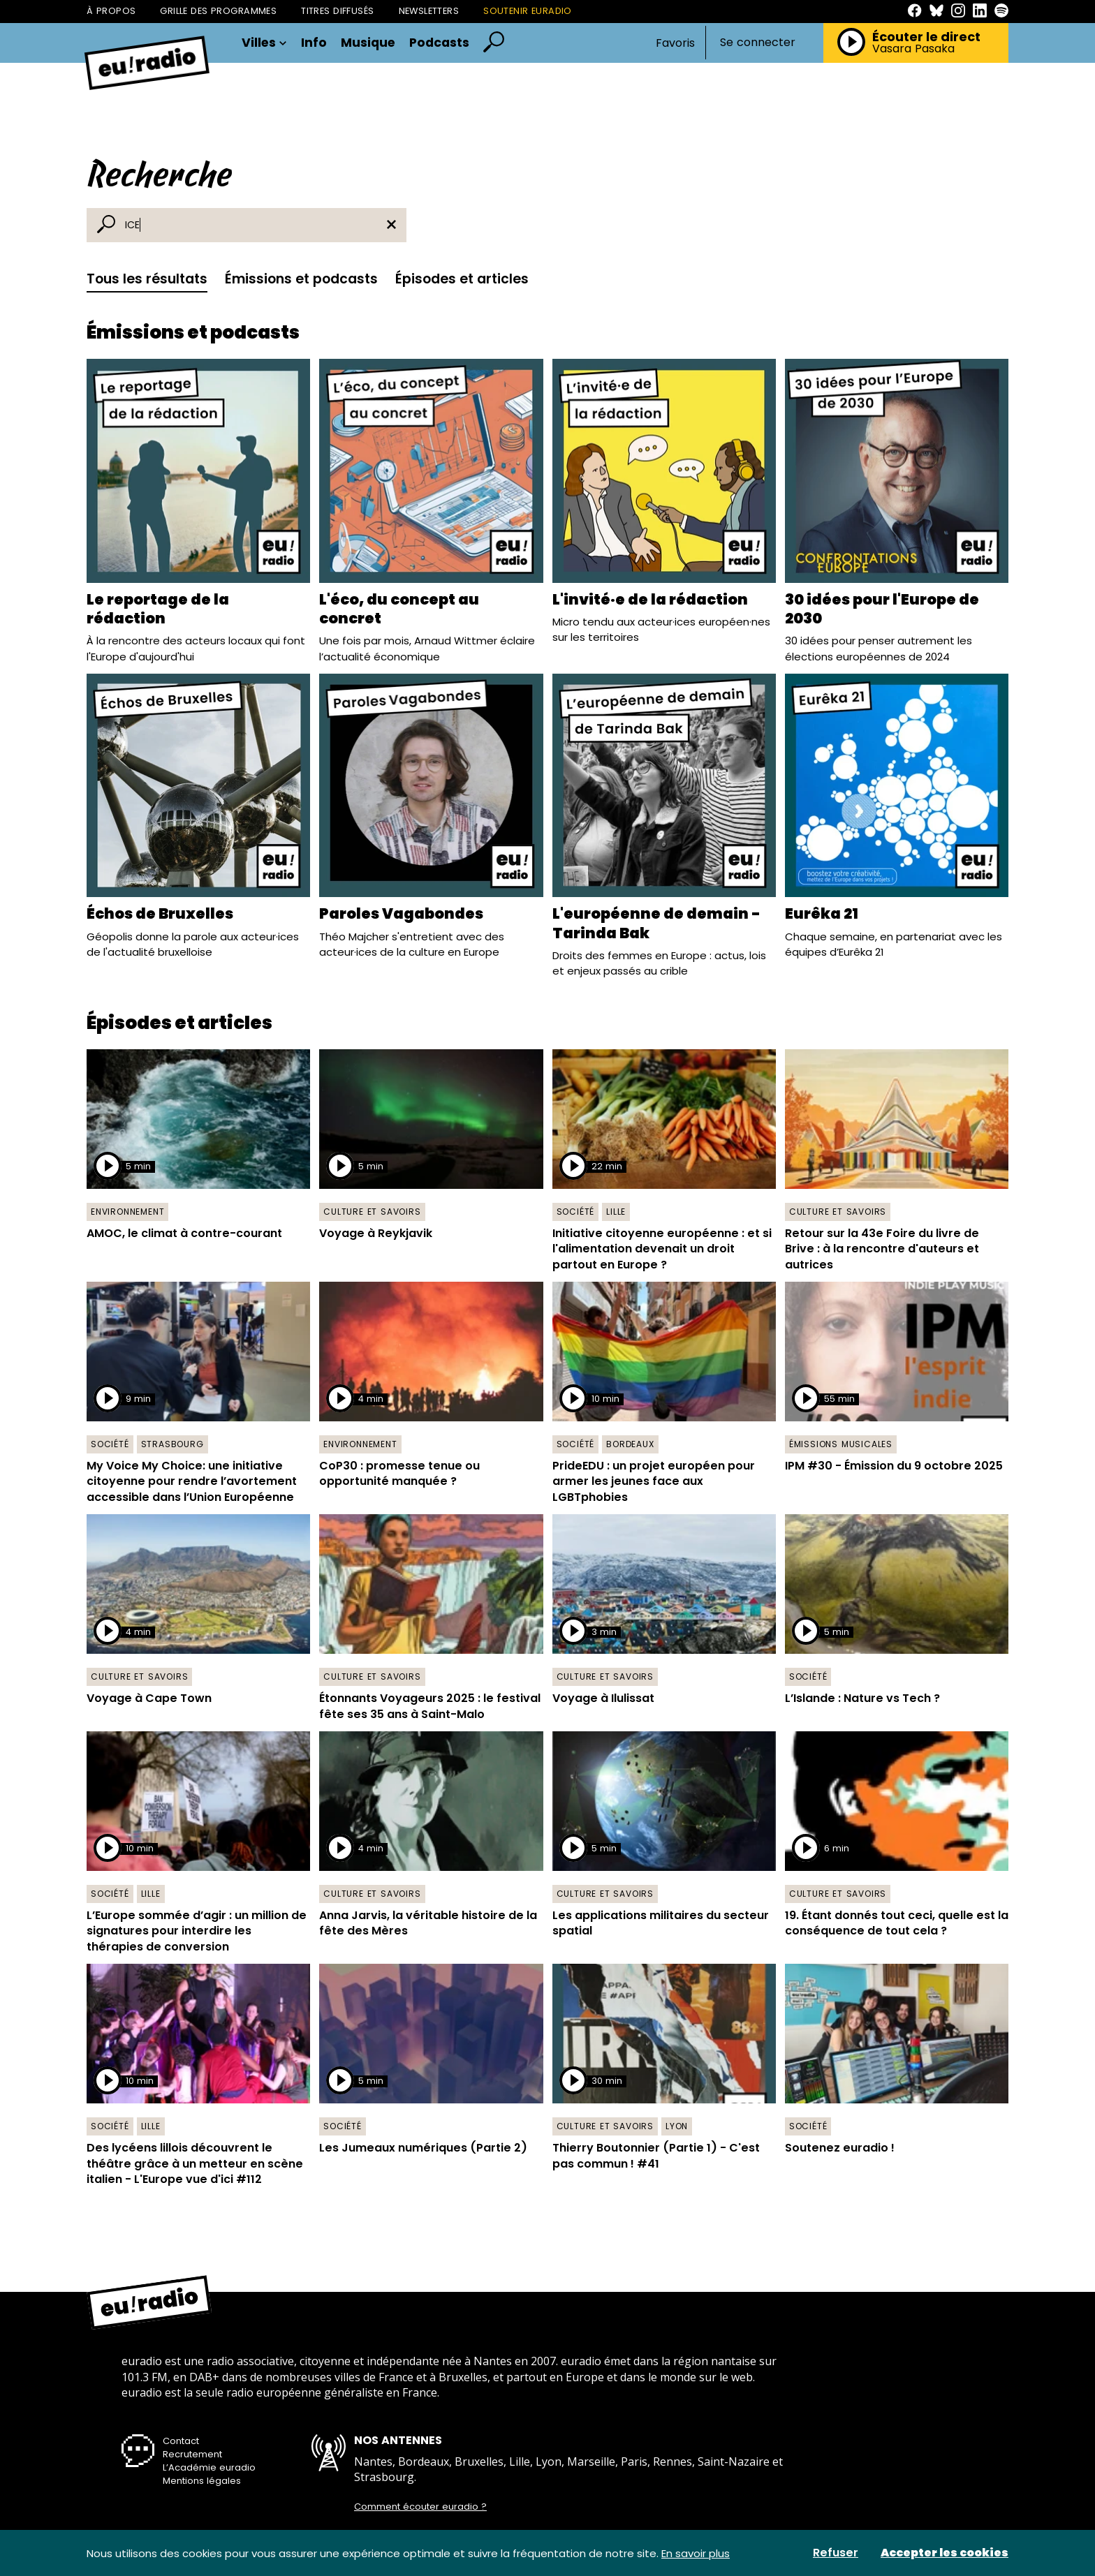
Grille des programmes (218, 11)
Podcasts (439, 43)
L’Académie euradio (209, 2467)
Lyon (677, 2126)
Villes (264, 43)
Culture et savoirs (371, 1211)
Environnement (127, 1211)
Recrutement (192, 2454)
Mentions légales (202, 2480)
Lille (616, 1211)
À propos (111, 11)
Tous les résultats (147, 278)
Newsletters (429, 11)
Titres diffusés (337, 11)
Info (314, 43)
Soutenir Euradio (527, 11)
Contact (181, 2441)
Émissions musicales (840, 1444)
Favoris (675, 43)
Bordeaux (630, 1444)
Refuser (835, 2553)
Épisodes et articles (462, 278)
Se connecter (757, 42)
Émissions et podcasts (301, 278)
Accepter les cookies (944, 2553)
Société (576, 1211)
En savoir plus (695, 2553)
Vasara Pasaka (913, 48)
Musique (368, 43)
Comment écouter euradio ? (420, 2507)
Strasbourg (172, 1444)
